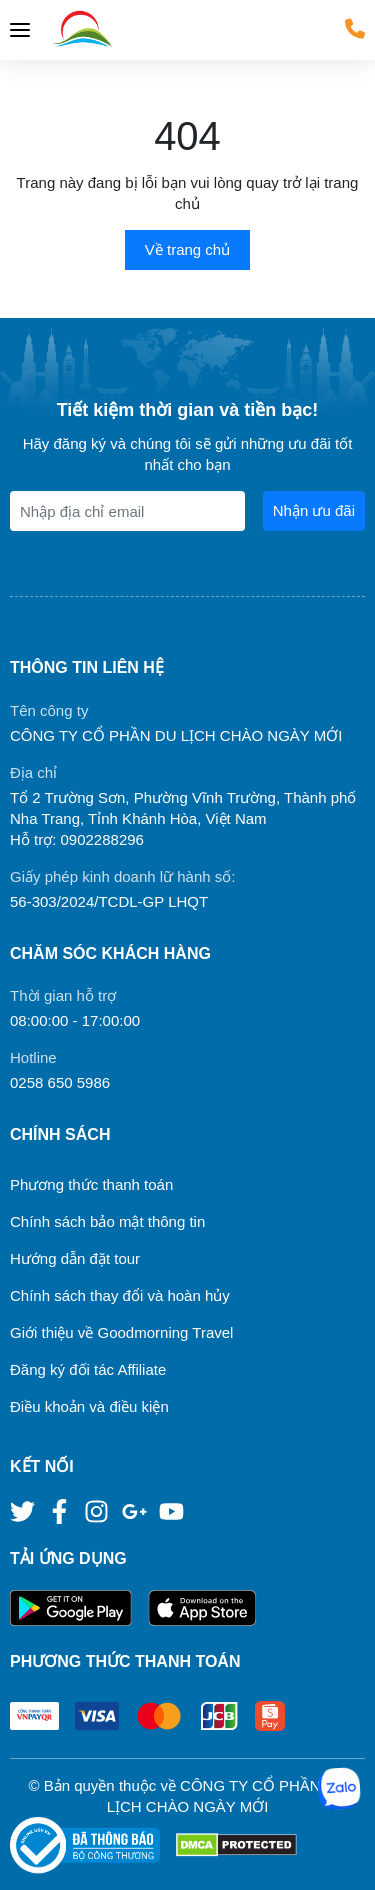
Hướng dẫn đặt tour (75, 1258)
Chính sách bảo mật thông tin (107, 1221)
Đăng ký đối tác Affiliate (88, 1369)
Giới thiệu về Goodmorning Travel (121, 1332)
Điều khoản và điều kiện (89, 1406)
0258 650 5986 (60, 1082)
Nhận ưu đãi (314, 510)
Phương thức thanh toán (91, 1184)
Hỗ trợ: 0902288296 (77, 839)
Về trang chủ (187, 249)
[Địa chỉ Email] (127, 511)
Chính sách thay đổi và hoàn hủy (120, 1295)
